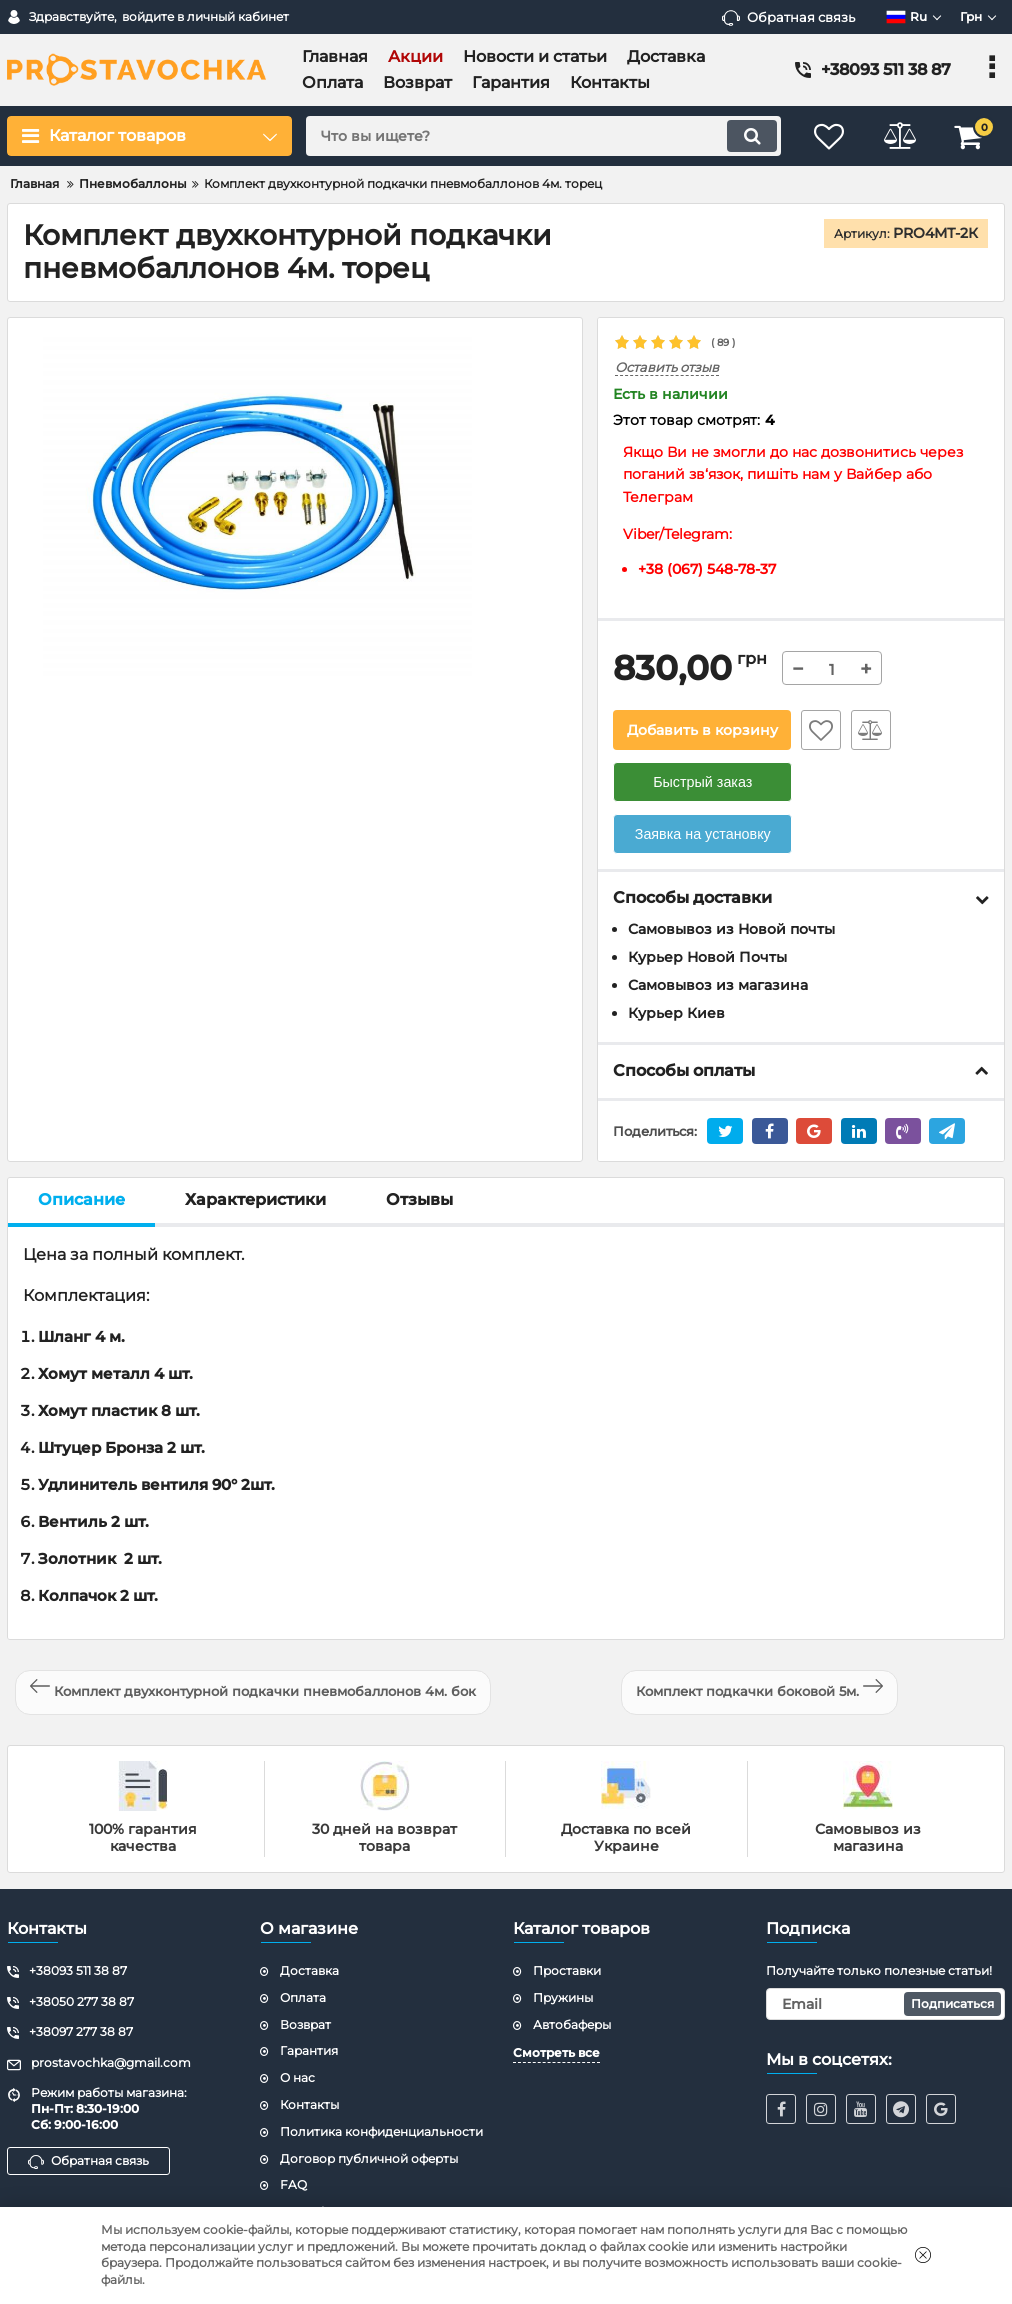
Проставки (567, 1970)
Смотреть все (556, 2052)
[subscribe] (885, 2004)
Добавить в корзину (702, 730)
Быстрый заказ (702, 782)
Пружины (563, 1997)
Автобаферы (572, 2024)
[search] (543, 136)
